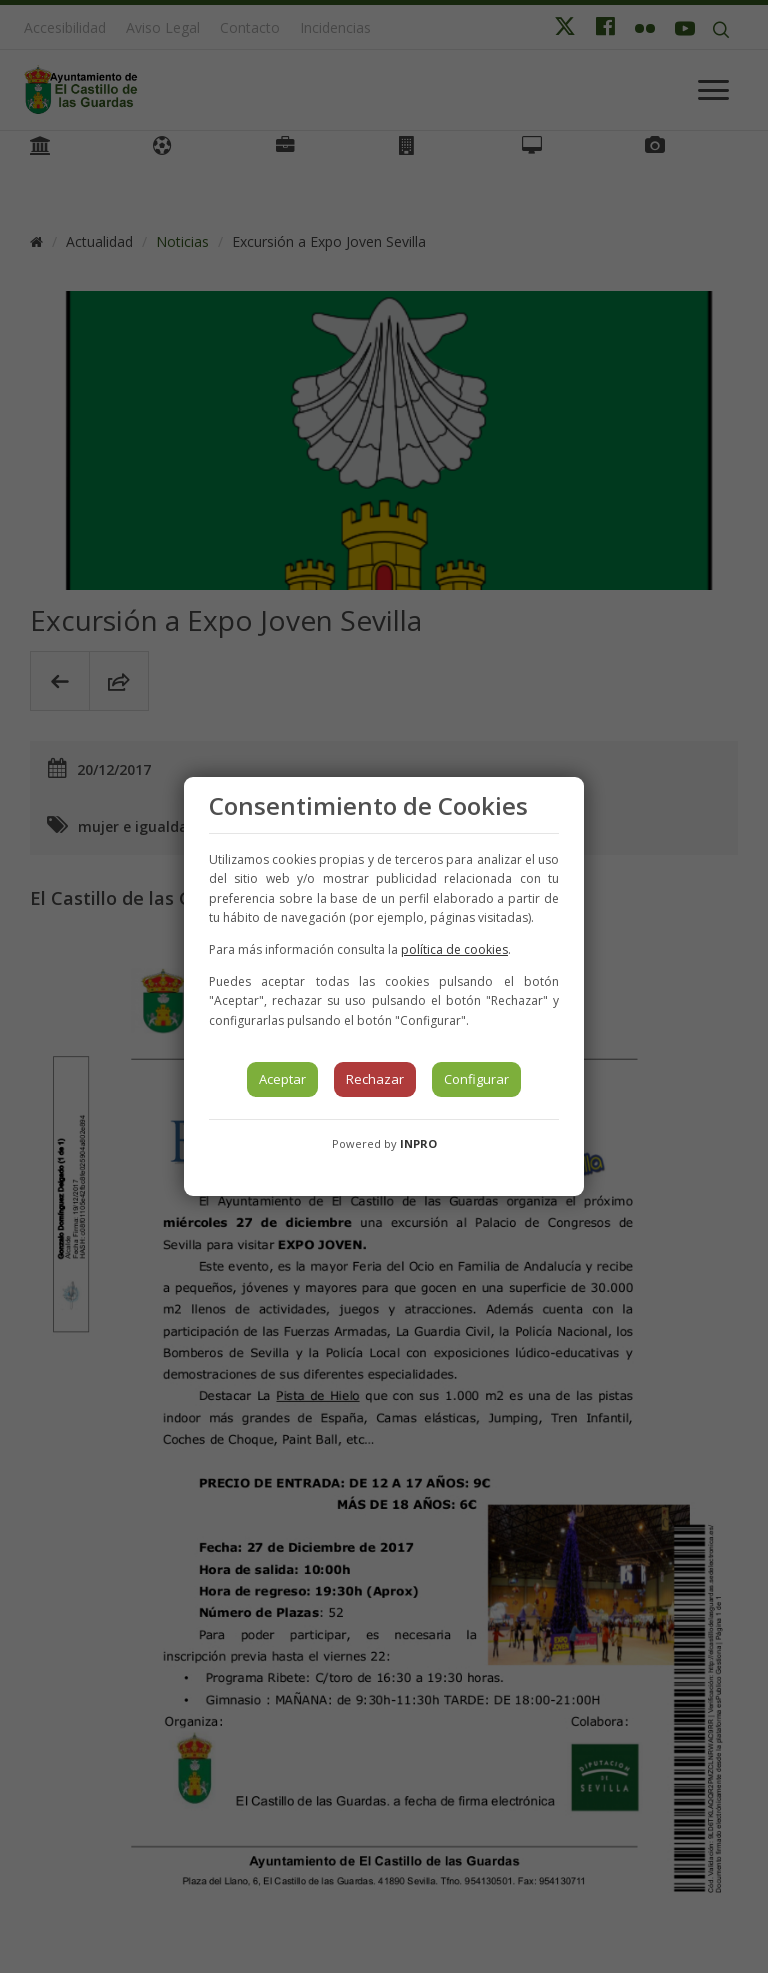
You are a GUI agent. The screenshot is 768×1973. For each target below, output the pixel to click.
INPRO (418, 1143)
